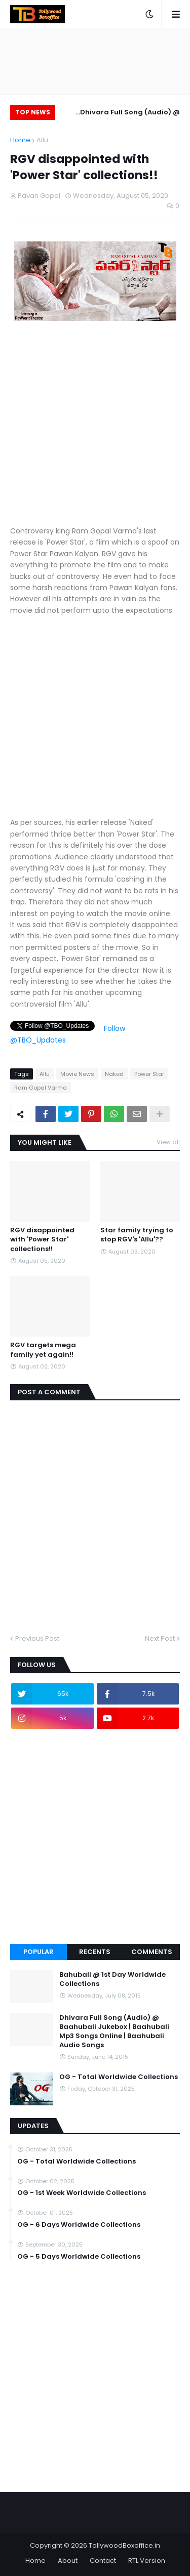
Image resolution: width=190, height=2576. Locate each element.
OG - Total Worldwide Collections (118, 2077)
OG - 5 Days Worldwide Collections (78, 2256)
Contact (103, 2560)
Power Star (149, 1074)
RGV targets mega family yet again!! (43, 1350)
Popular (38, 1952)
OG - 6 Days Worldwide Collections (78, 2224)
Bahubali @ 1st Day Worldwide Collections (112, 1979)
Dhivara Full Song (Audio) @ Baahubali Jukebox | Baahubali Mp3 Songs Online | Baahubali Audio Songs (125, 113)
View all (168, 1142)
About (68, 2560)
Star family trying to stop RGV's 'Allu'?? (136, 1235)
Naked (114, 1074)
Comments (151, 1952)
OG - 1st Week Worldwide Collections (81, 2192)
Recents (94, 1952)
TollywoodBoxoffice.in (124, 2545)
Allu (42, 140)
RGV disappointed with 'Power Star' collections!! (42, 1239)
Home (20, 140)
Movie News (77, 1074)
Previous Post (37, 1638)
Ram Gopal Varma (40, 1088)
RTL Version (146, 2560)
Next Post (160, 1638)
